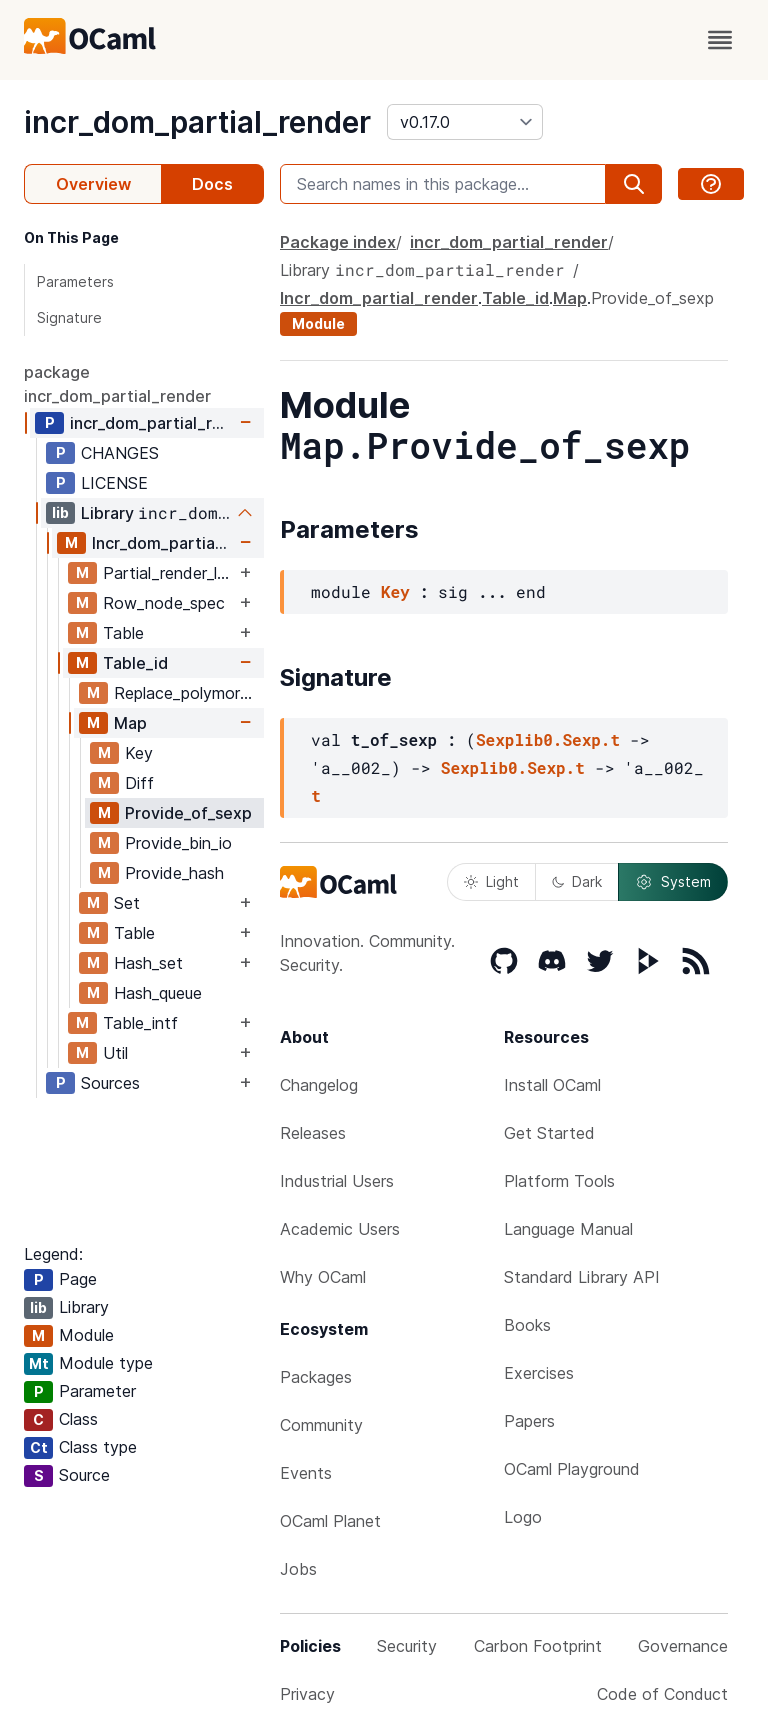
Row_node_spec (164, 603)
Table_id (135, 663)
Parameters (75, 281)
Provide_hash (174, 873)
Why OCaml (323, 1277)
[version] (465, 122)
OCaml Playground (572, 1469)
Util (115, 1053)
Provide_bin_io (178, 843)
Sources (110, 1083)
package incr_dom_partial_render (117, 384)
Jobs (298, 1569)
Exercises (539, 1373)
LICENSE (114, 483)
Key (139, 753)
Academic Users (340, 1229)
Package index (338, 242)
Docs (212, 184)
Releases (313, 1133)
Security (407, 1646)
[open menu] (720, 40)
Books (527, 1325)
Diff (139, 783)
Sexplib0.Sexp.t (548, 739)
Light (491, 881)
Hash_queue (158, 993)
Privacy (307, 1694)
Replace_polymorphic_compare (188, 693)
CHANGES (120, 453)
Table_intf (140, 1023)
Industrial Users (337, 1181)
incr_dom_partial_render (197, 122)
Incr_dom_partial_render (163, 543)
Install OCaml (552, 1085)
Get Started (549, 1133)
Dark (577, 881)
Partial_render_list (169, 573)
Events (306, 1473)
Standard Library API (582, 1277)
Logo (523, 1517)
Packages (316, 1377)
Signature (69, 317)
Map (130, 723)
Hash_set (148, 963)
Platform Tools (559, 1181)
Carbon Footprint (538, 1646)
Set (127, 903)
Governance (683, 1646)
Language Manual (568, 1229)
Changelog (319, 1085)
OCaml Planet (330, 1521)
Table (123, 633)
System (673, 882)
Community (321, 1425)
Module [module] (318, 323)
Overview (93, 184)
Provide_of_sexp (188, 813)
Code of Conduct (662, 1694)
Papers (529, 1421)
